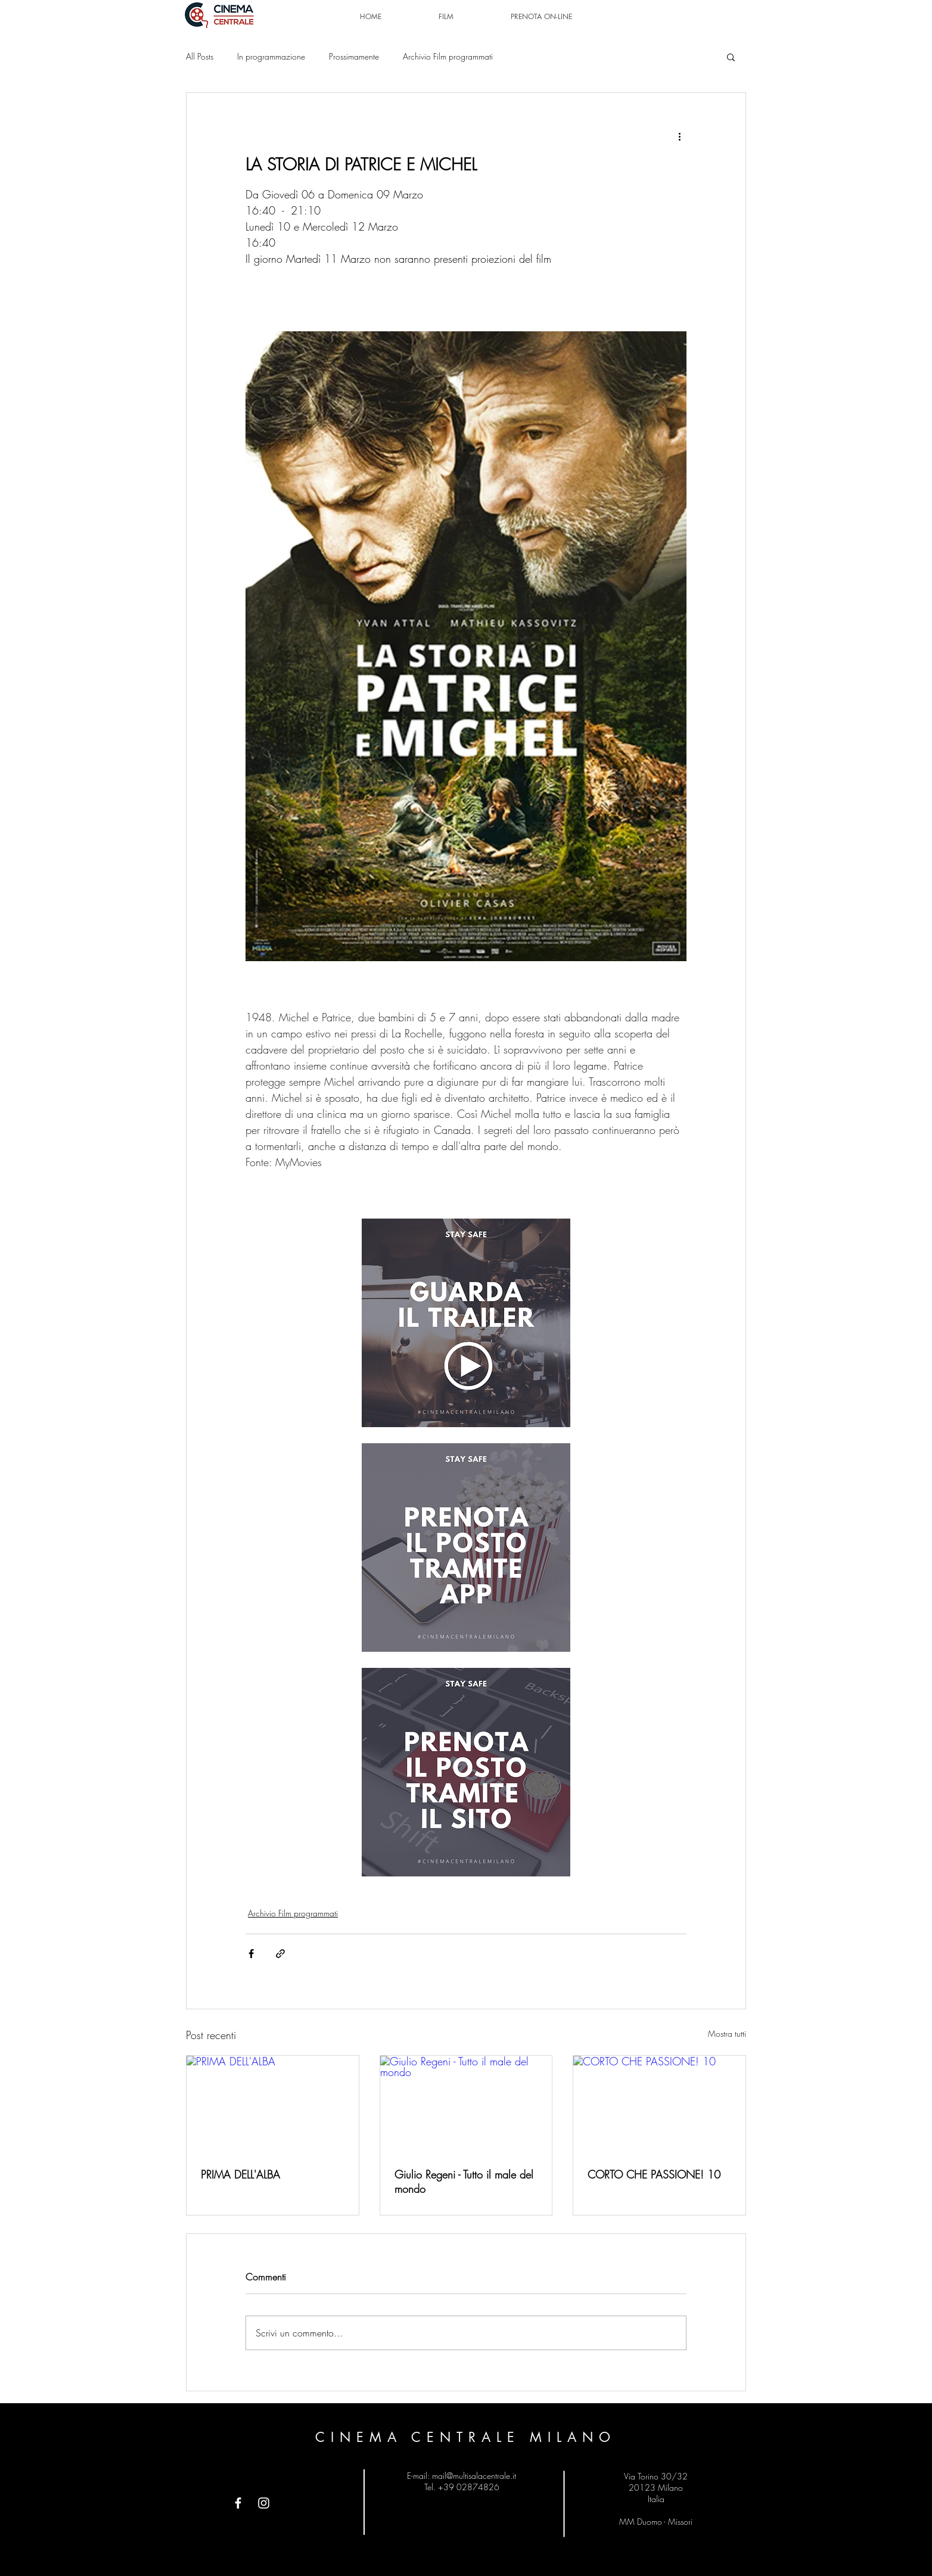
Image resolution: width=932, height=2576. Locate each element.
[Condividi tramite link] (280, 1953)
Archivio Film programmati (448, 56)
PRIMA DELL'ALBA (240, 2174)
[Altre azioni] (679, 136)
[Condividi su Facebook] (251, 1953)
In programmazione (271, 56)
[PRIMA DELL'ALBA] (273, 2104)
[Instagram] (263, 2503)
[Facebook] (238, 2503)
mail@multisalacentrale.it (474, 2475)
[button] (731, 56)
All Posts (199, 56)
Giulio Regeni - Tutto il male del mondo (463, 2181)
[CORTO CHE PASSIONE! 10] (659, 2104)
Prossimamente (354, 56)
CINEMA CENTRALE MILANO (465, 2437)
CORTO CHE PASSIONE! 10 (654, 2174)
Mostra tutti (727, 2033)
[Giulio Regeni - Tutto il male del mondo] (466, 2104)
